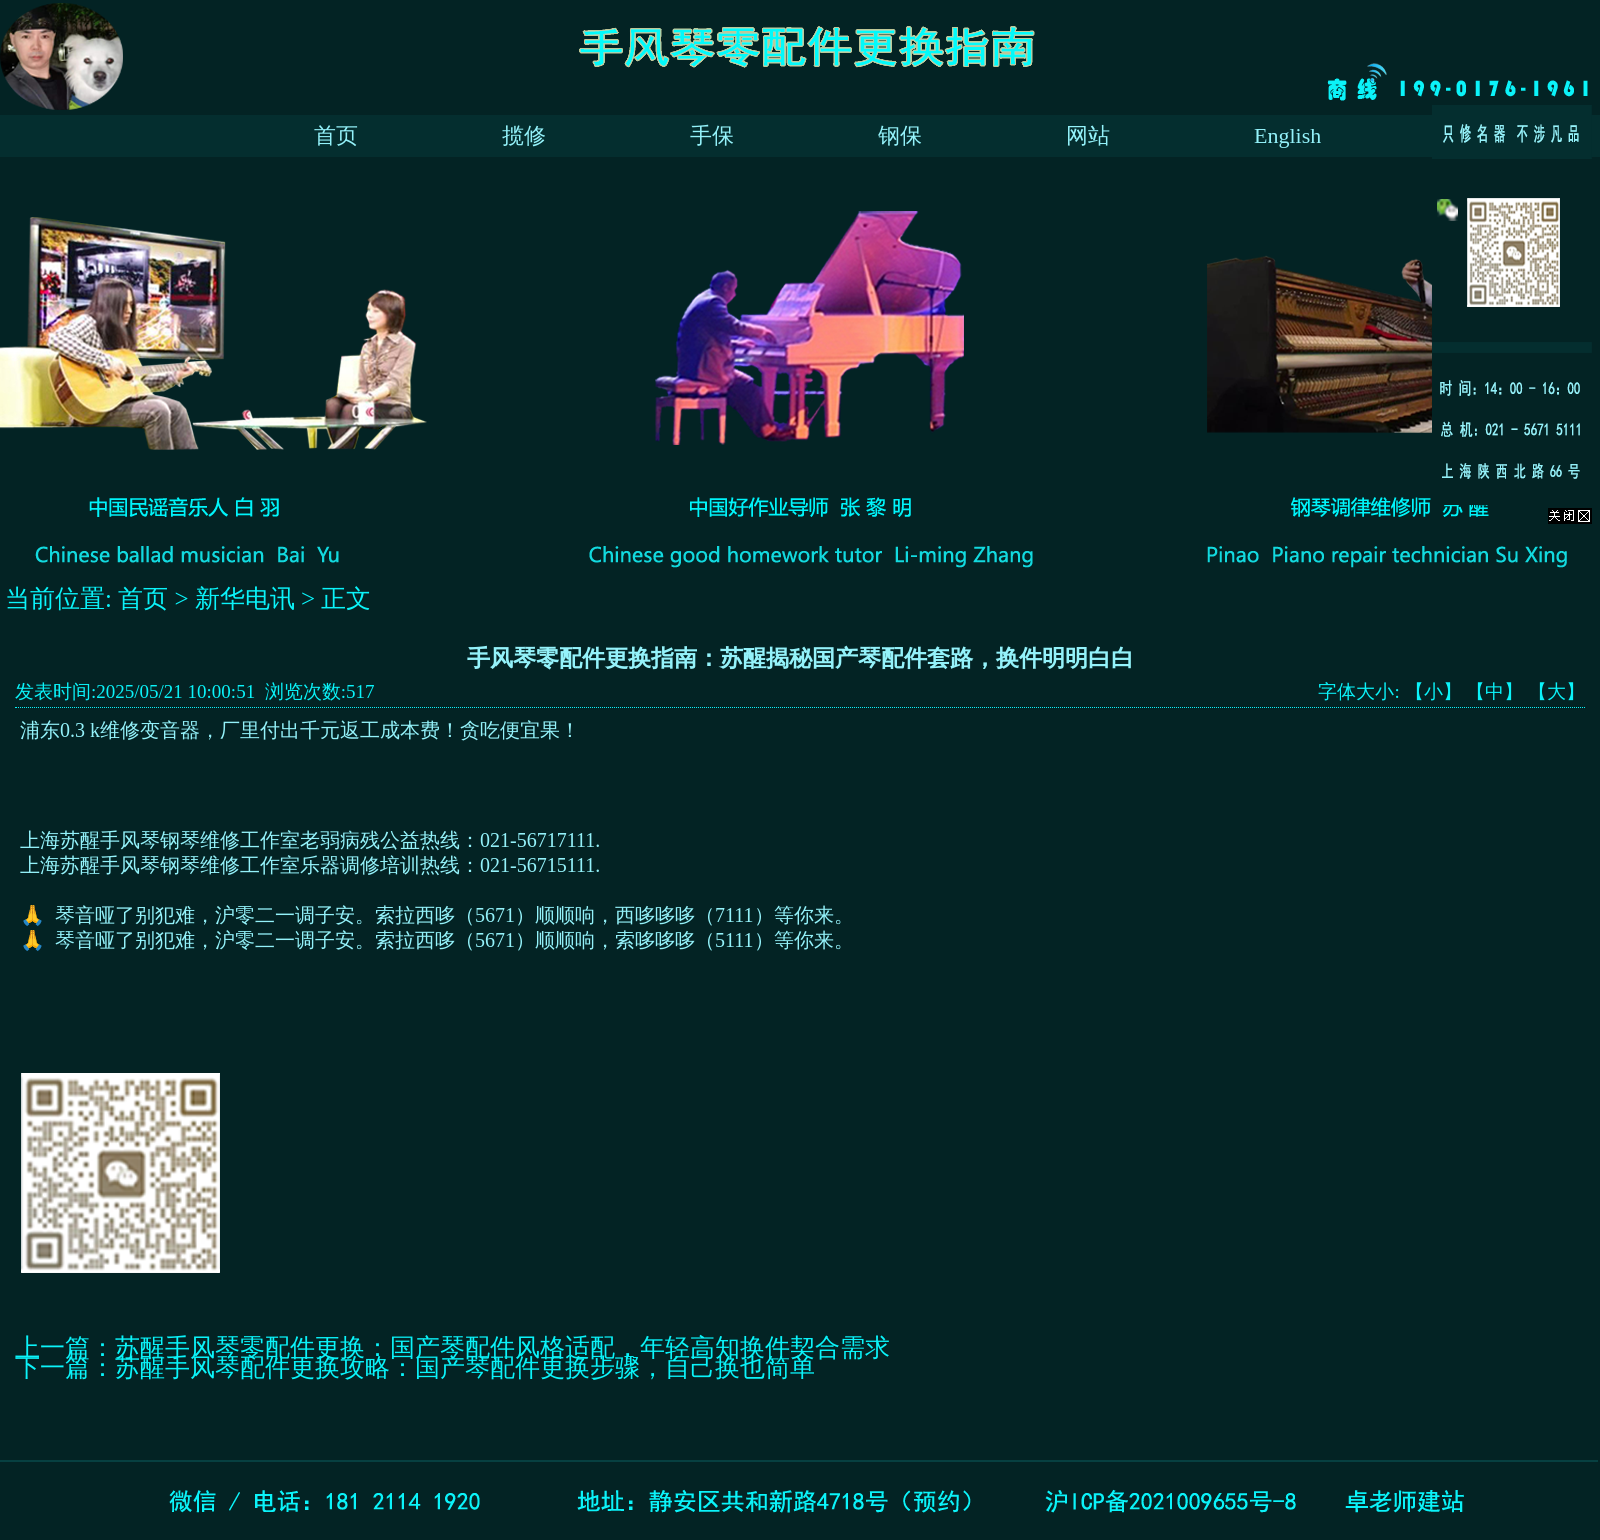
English (1287, 135)
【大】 (1556, 691)
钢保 (900, 135)
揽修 (524, 135)
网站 (1088, 135)
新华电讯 (245, 598)
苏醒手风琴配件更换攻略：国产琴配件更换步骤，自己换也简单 (465, 1367)
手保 (712, 135)
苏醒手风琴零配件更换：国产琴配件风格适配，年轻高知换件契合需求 (502, 1347)
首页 (336, 135)
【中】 (1494, 691)
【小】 (1433, 691)
